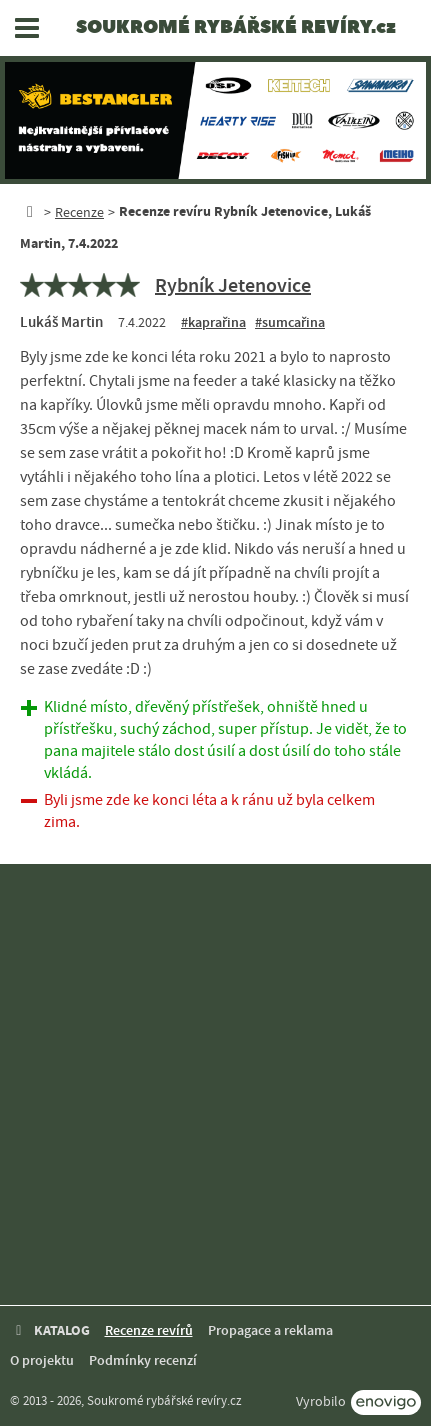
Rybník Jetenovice (233, 285)
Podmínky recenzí (143, 1360)
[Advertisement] (215, 1084)
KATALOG (50, 1330)
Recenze (79, 212)
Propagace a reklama (270, 1330)
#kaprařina (213, 322)
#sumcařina (290, 322)
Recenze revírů (149, 1330)
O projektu (42, 1360)
